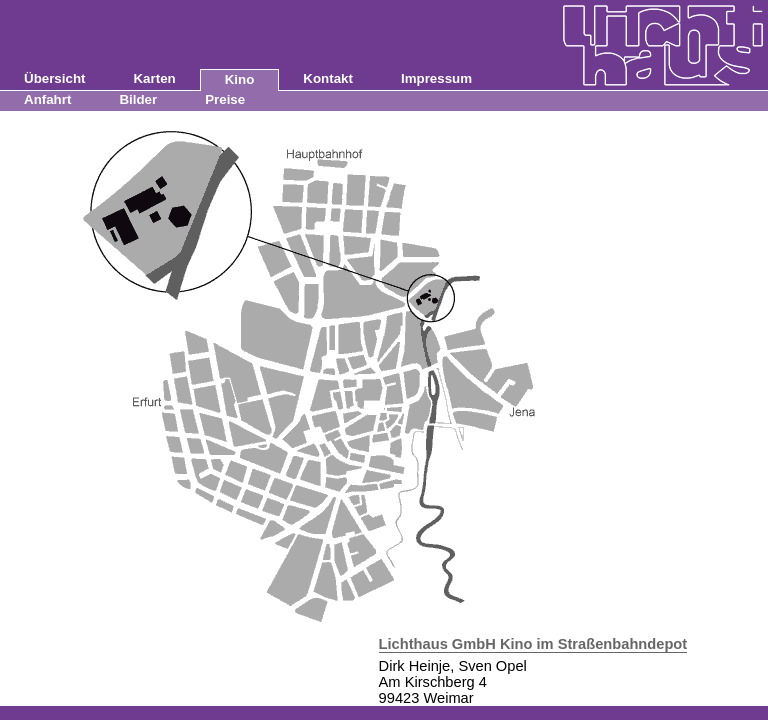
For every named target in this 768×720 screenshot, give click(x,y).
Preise (225, 99)
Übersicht (54, 78)
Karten (154, 78)
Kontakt (328, 78)
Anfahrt (47, 99)
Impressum (436, 78)
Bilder (138, 99)
